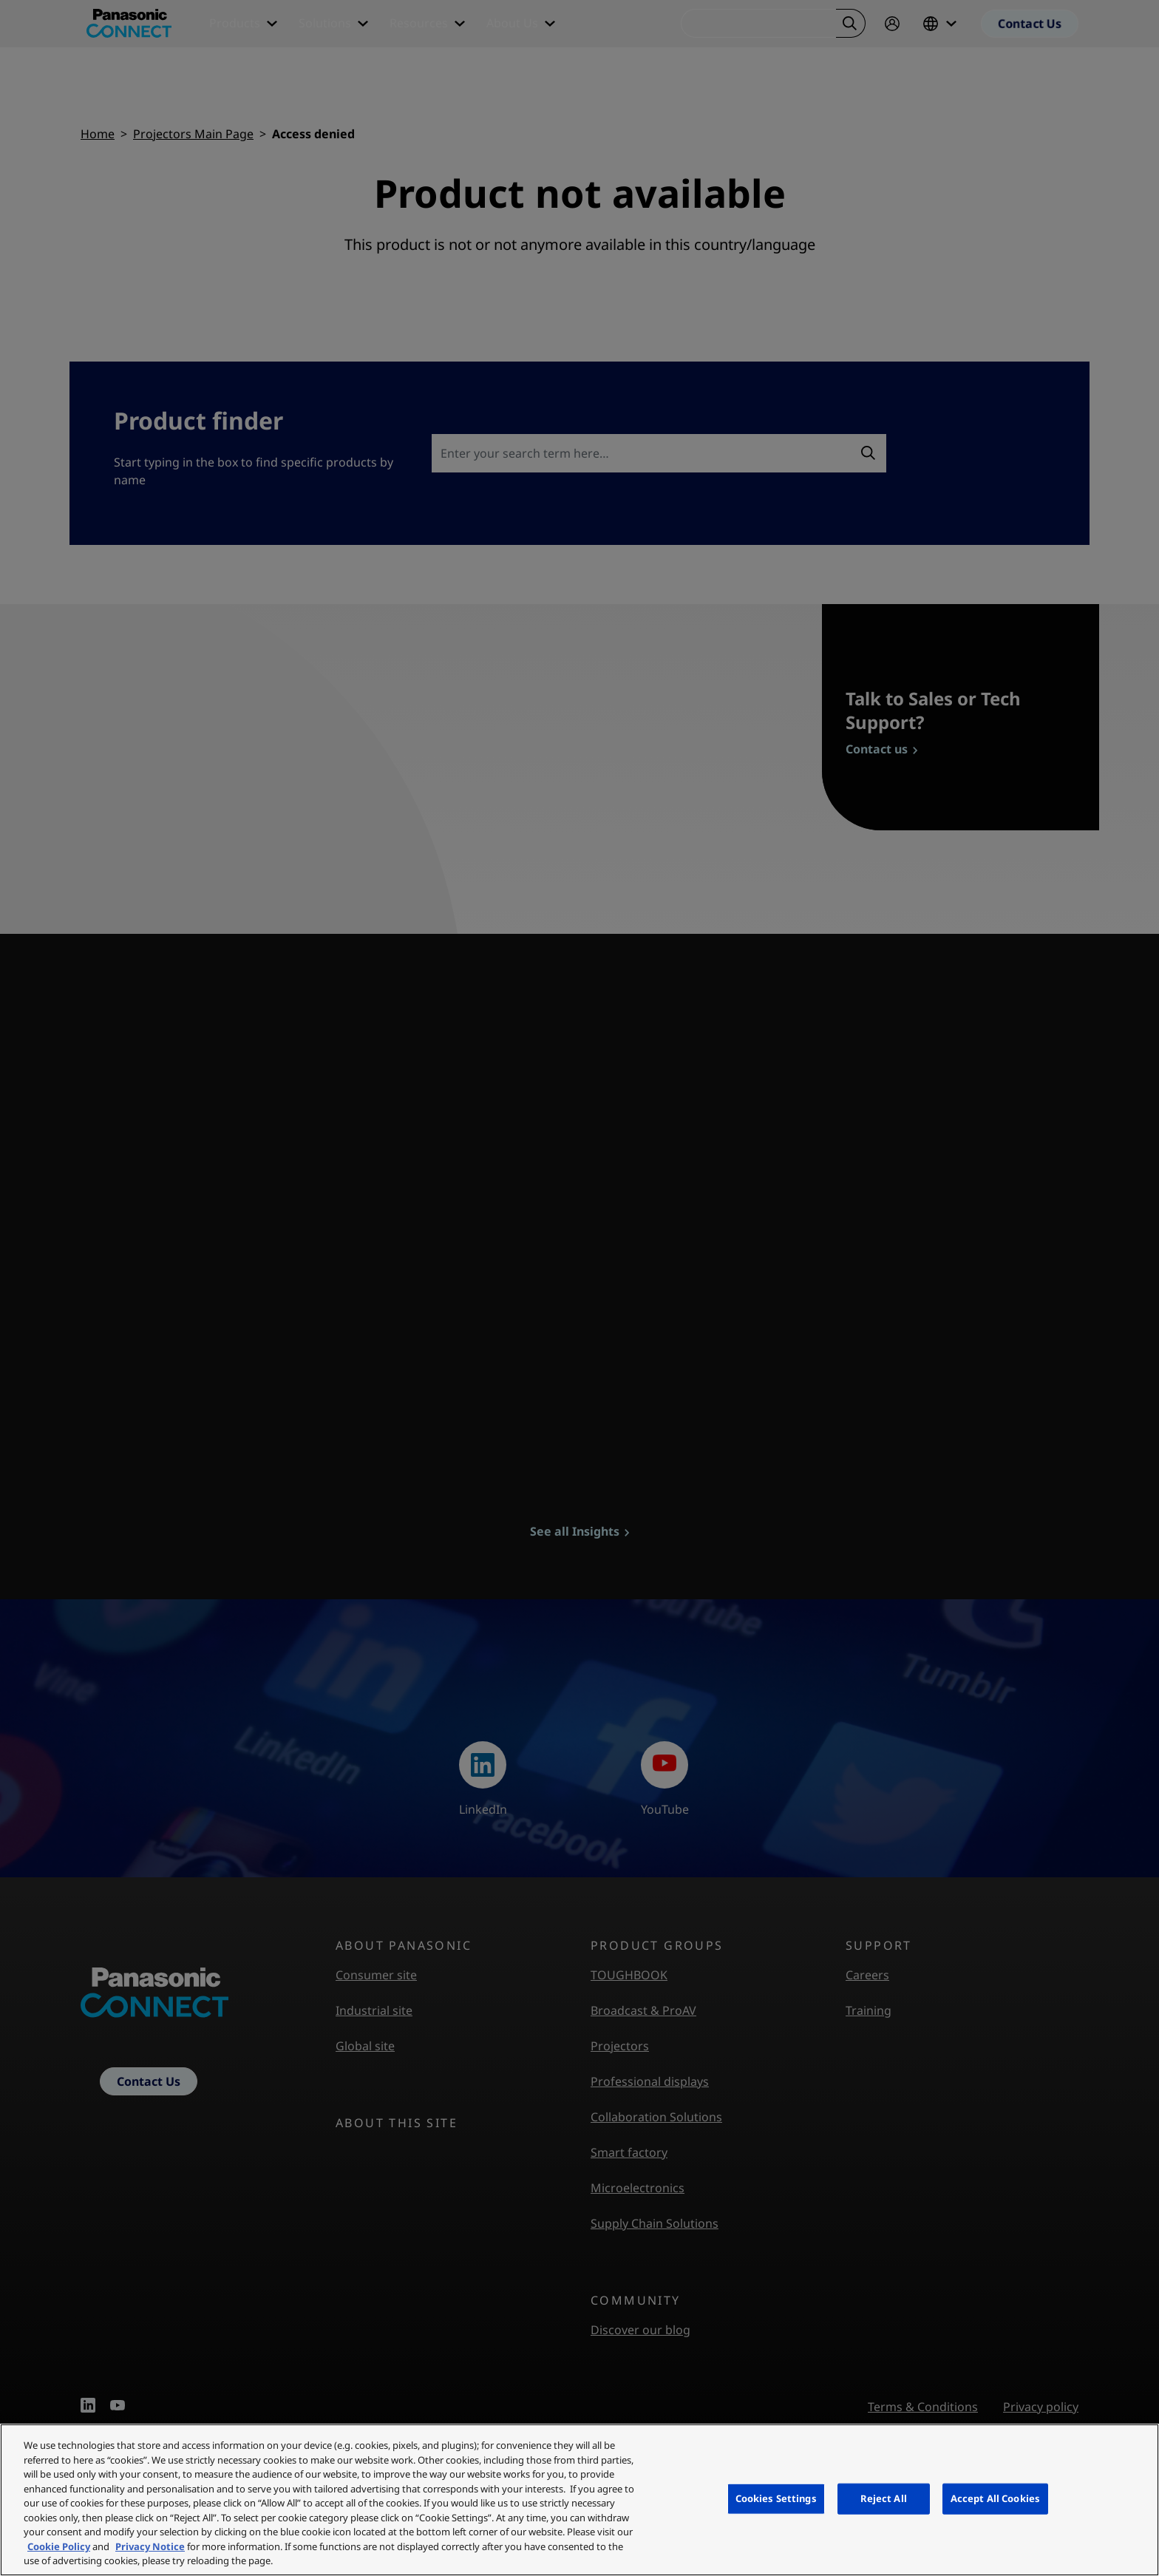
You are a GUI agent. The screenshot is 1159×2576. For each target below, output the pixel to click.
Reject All (883, 2498)
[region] (579, 2500)
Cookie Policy (58, 2546)
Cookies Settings (776, 2498)
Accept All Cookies (995, 2498)
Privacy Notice (150, 2546)
